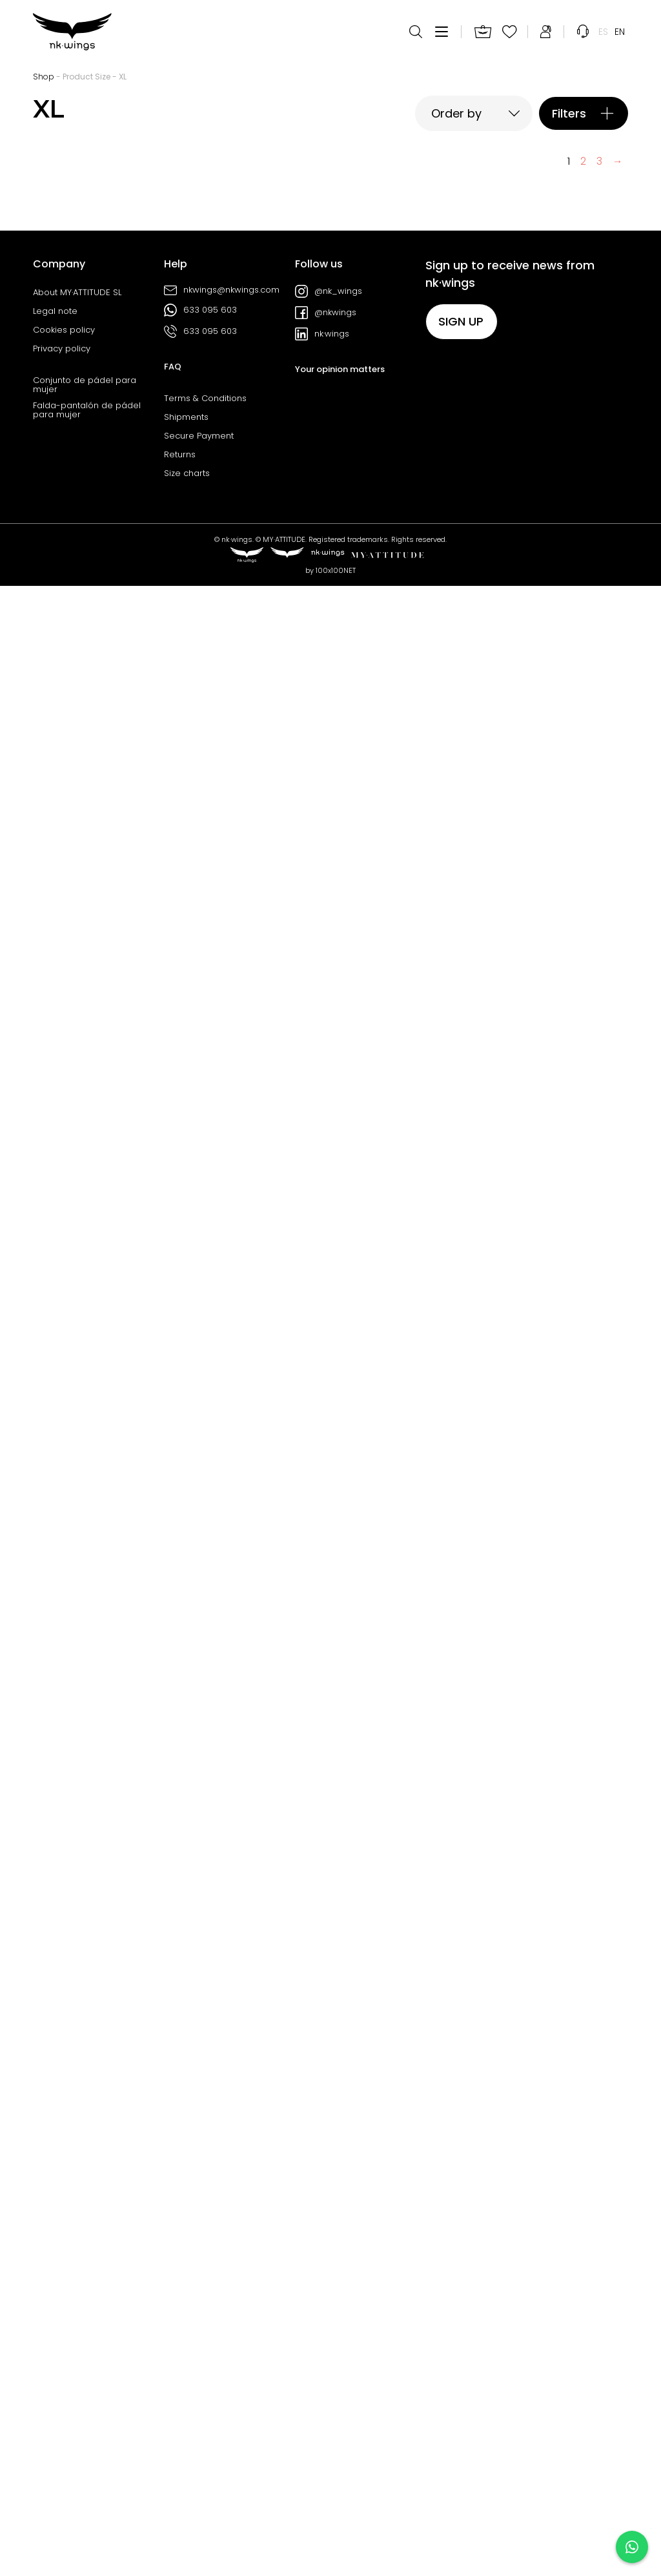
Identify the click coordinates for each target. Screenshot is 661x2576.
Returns (180, 2444)
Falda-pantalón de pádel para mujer (87, 2400)
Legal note (55, 2301)
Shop (43, 76)
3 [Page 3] (599, 2151)
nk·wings (322, 2324)
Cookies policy (64, 2320)
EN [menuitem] (620, 32)
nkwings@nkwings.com (222, 2280)
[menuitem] (603, 32)
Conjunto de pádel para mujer (84, 2375)
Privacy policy (61, 2338)
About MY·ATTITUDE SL (77, 2282)
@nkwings (325, 2302)
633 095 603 (200, 2300)
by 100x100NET (330, 2560)
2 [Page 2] (583, 2151)
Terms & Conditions (205, 2388)
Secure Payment (199, 2426)
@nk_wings (328, 2281)
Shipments (186, 2407)
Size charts (187, 2463)
